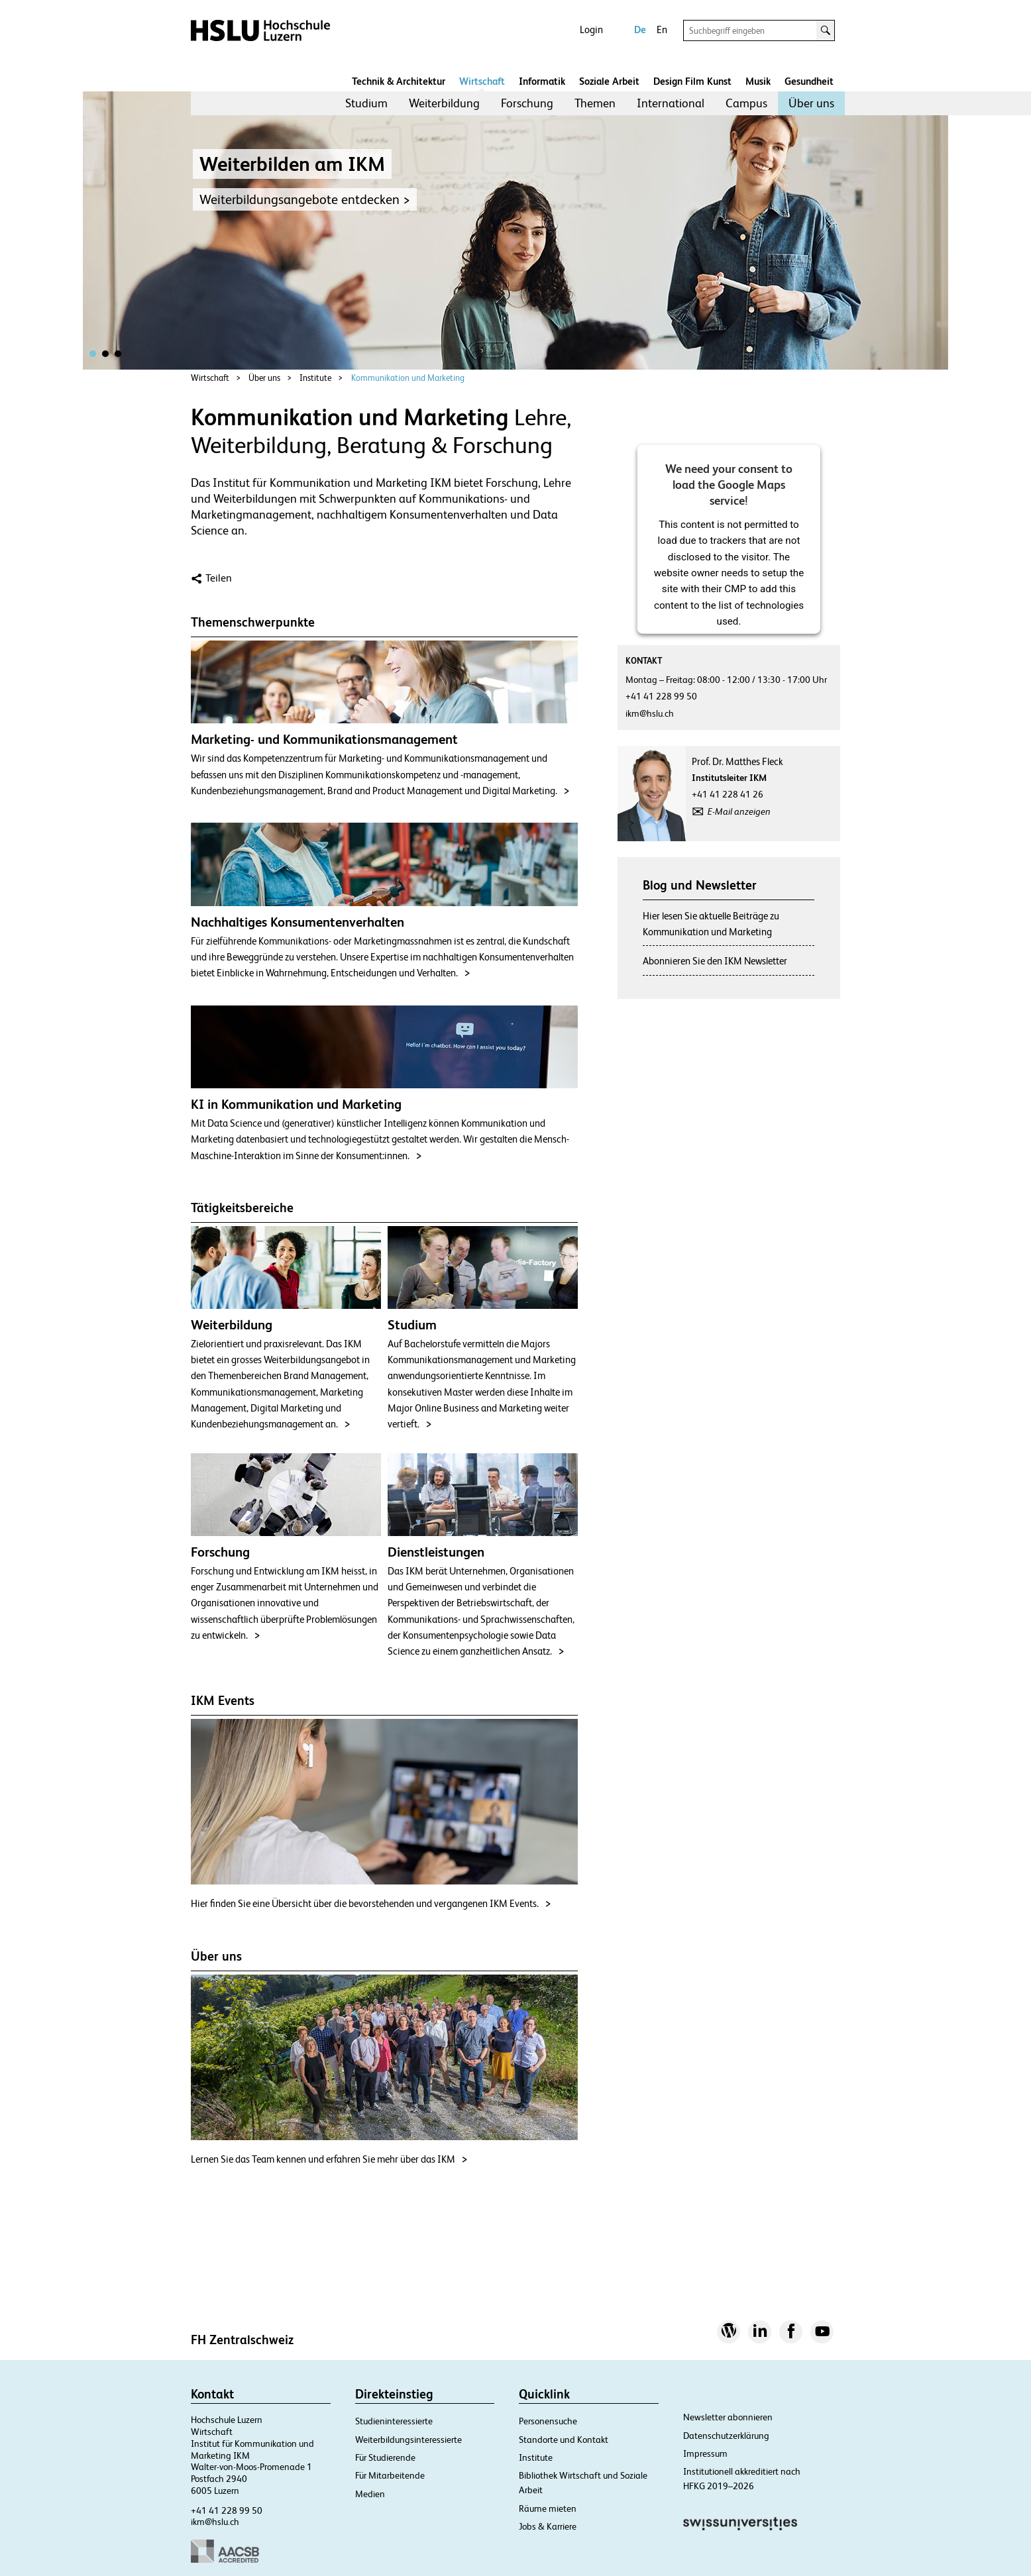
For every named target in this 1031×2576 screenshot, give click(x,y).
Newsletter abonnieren (728, 2417)
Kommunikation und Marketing (407, 378)
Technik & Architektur (398, 81)
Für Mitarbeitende (390, 2475)
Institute (315, 378)
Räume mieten (547, 2508)
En (662, 29)
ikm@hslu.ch (215, 2521)
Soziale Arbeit (609, 81)
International (670, 103)
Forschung (527, 103)
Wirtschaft (482, 81)
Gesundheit (809, 81)
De (640, 29)
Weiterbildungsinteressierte (408, 2439)
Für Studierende (385, 2457)
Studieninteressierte (394, 2421)
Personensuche (548, 2421)
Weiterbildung (444, 103)
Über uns (811, 103)
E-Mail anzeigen (739, 811)
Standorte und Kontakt (563, 2439)
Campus (746, 103)
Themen (595, 103)
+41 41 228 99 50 (226, 2510)
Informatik (542, 81)
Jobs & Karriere (547, 2526)
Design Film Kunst (692, 81)
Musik (758, 81)
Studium (366, 103)
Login (591, 29)
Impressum (705, 2453)
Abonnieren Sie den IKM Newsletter (715, 960)
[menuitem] (366, 103)
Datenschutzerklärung (726, 2435)
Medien (370, 2494)
